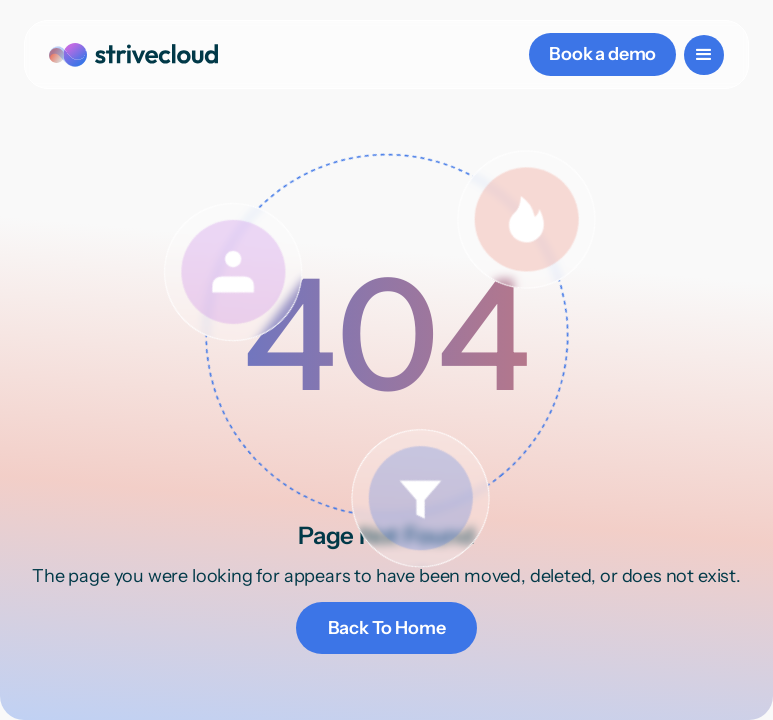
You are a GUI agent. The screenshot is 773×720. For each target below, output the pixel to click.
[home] (133, 54)
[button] (704, 55)
